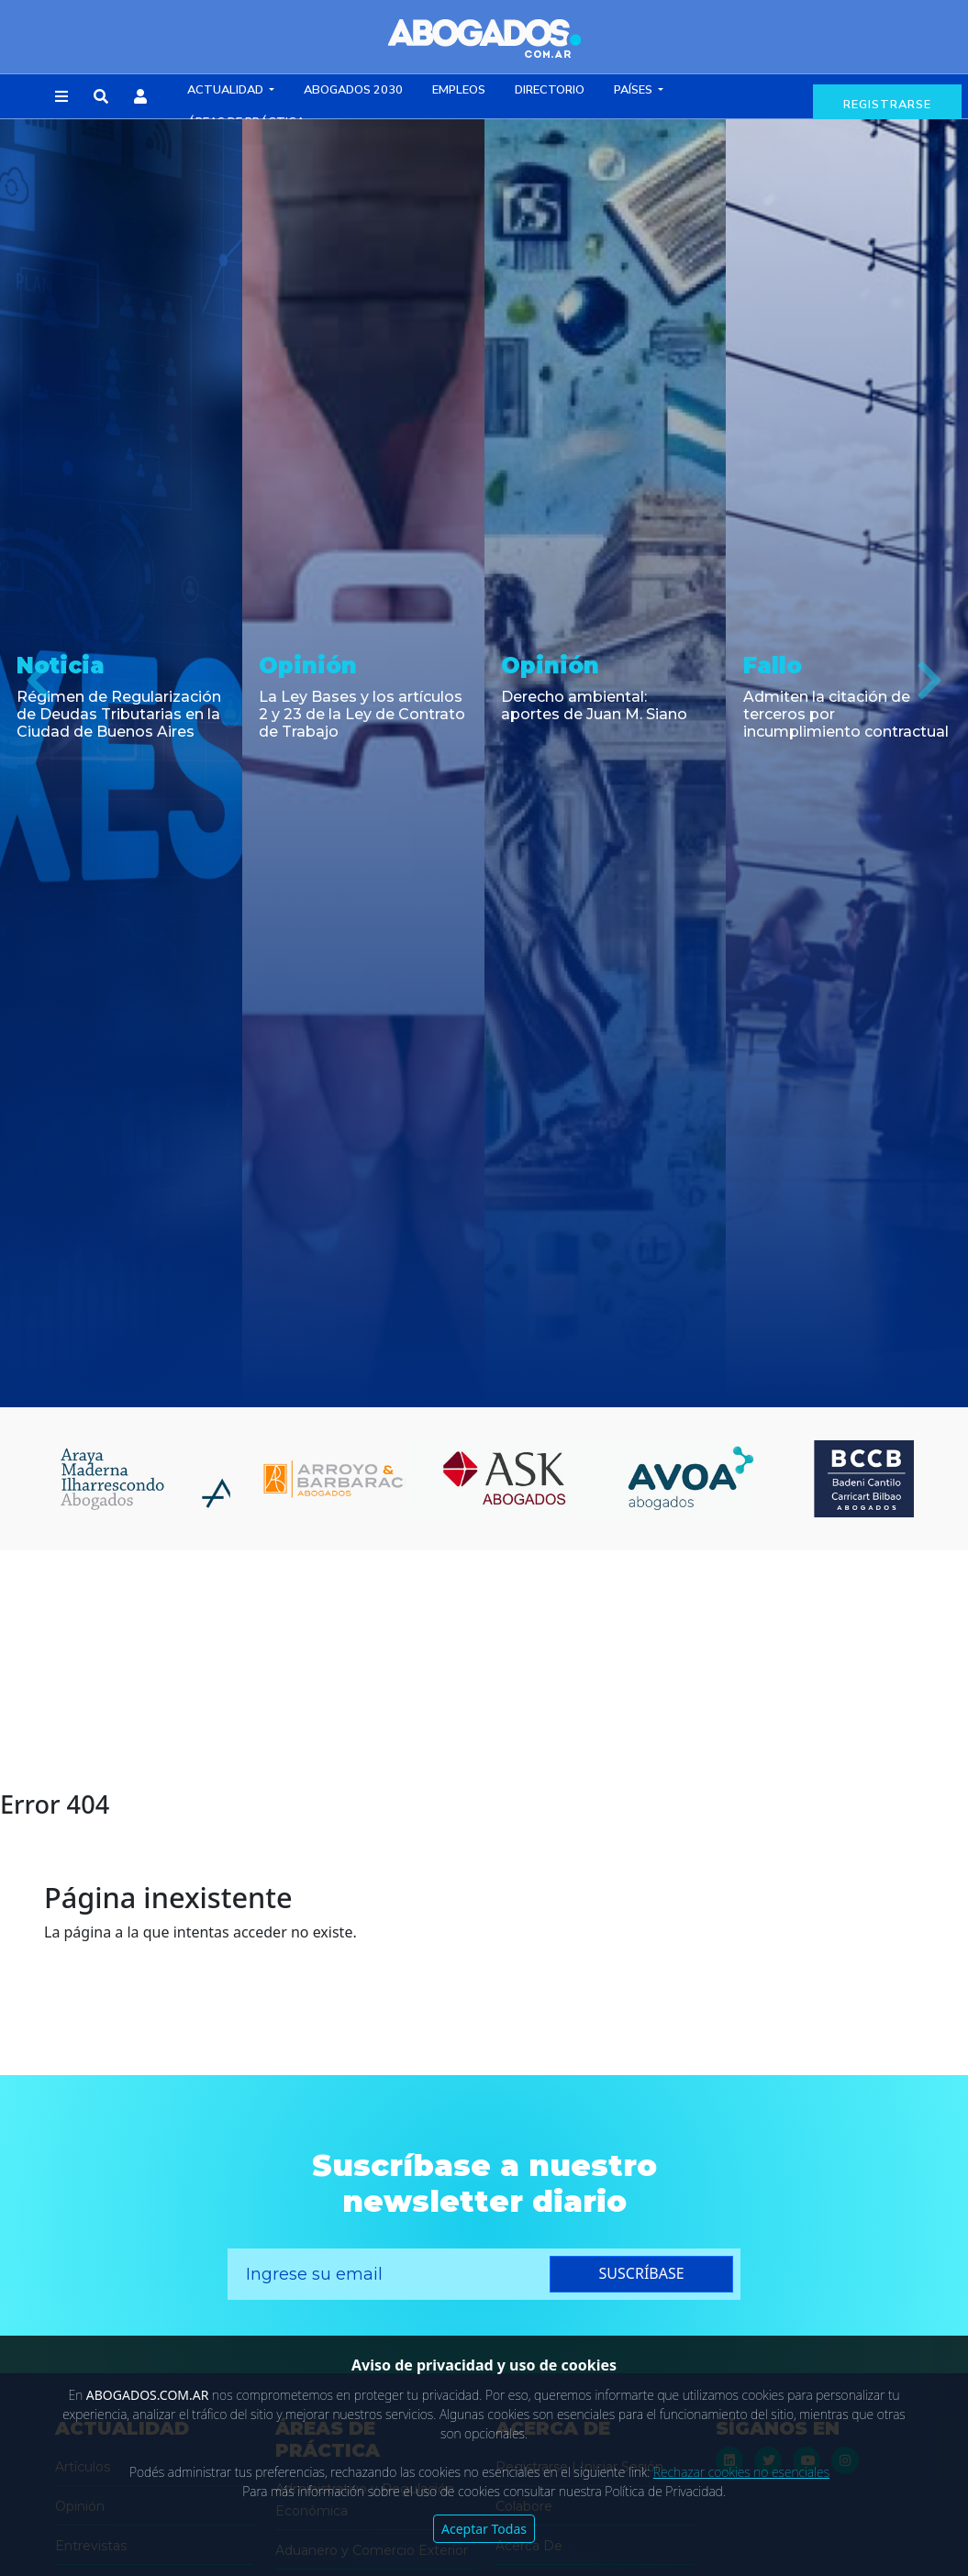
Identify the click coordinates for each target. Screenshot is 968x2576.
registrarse (887, 104)
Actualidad (226, 90)
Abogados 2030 (353, 90)
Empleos (458, 90)
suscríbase (641, 2273)
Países (634, 90)
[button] (61, 97)
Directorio (549, 90)
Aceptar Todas (484, 2528)
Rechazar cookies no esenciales (741, 2472)
